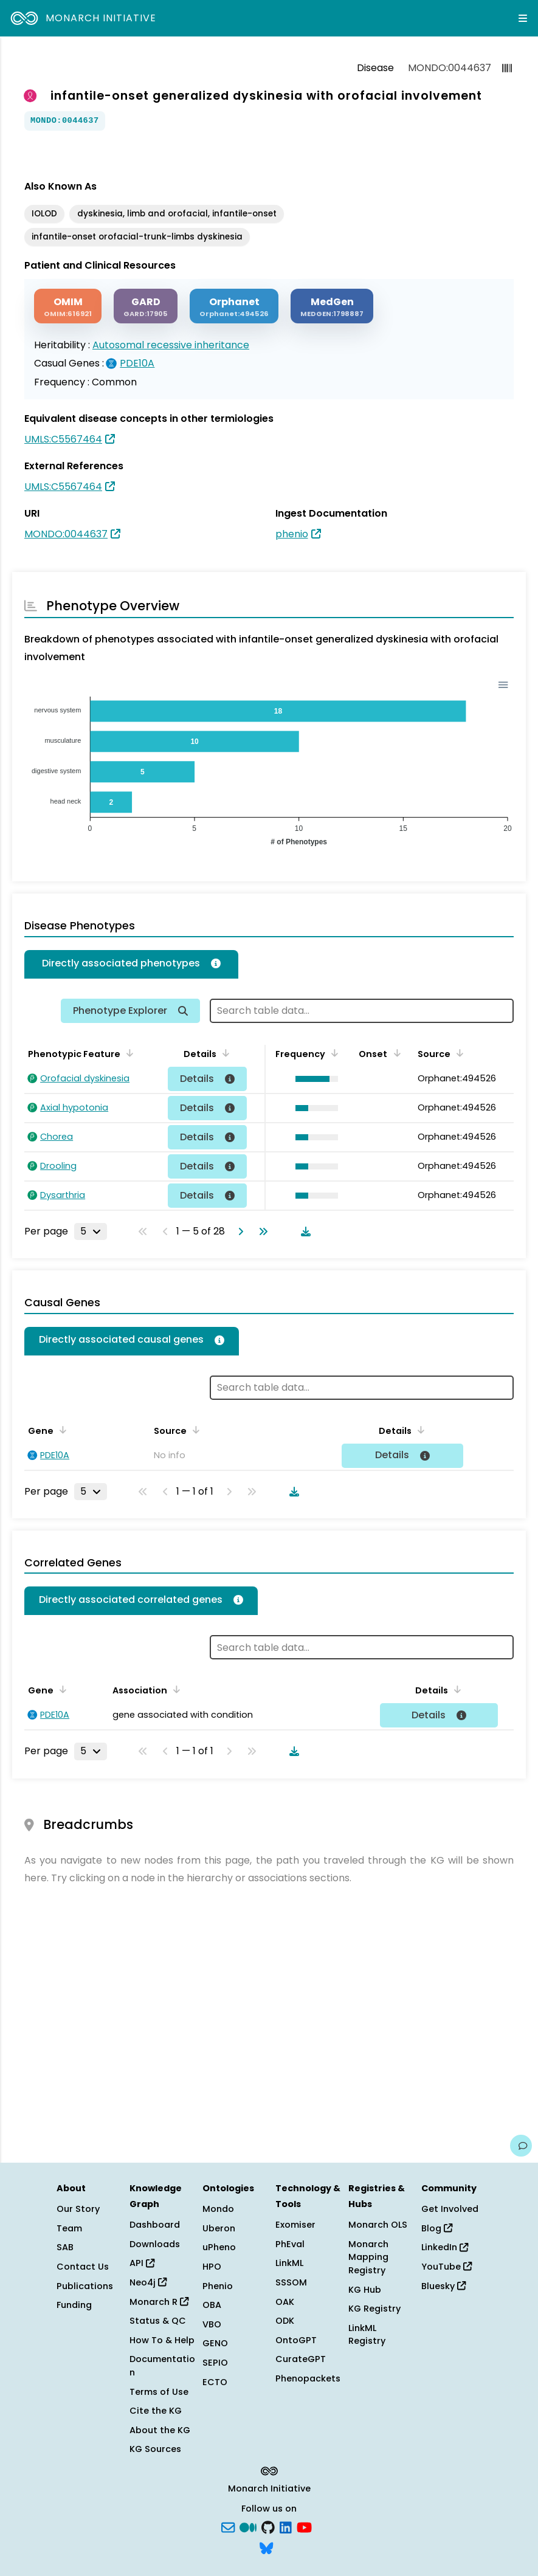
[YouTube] (304, 2526)
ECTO (214, 2382)
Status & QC (157, 2321)
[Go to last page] (261, 1231)
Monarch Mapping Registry (368, 2257)
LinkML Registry (366, 2334)
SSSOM (291, 2282)
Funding (74, 2305)
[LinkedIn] (286, 2526)
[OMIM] (68, 306)
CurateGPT (300, 2359)
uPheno (219, 2247)
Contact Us (83, 2267)
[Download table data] (303, 1231)
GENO (215, 2343)
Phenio (217, 2286)
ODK (284, 2321)
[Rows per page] (90, 1231)
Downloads (154, 2244)
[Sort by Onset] (394, 1053)
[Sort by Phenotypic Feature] (127, 1053)
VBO (211, 2324)
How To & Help (162, 2340)
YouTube (446, 2267)
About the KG (159, 2430)
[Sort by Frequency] (332, 1053)
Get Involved (449, 2209)
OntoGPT (296, 2340)
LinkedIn (444, 2247)
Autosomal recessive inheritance (170, 345)
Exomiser (295, 2225)
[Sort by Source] (457, 1053)
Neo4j (148, 2282)
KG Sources (155, 2449)
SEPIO (215, 2363)
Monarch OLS (377, 2225)
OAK (284, 2302)
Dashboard (154, 2225)
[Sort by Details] (223, 1053)
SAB (65, 2247)
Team (69, 2228)
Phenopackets (307, 2378)
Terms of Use (158, 2392)
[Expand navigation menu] (523, 18)
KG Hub (364, 2290)
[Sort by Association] (174, 1689)
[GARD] (146, 306)
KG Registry (374, 2308)
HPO (211, 2267)
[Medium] (248, 2526)
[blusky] (266, 2547)
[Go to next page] (238, 1231)
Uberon (218, 2228)
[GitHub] (268, 2526)
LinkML (289, 2263)
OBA (211, 2305)
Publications (85, 2286)
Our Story (78, 2209)
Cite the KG (155, 2411)
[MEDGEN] (332, 306)
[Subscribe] (228, 2526)
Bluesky (443, 2286)
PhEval (290, 2244)
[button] (313, 1079)
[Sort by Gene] (60, 1430)
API (141, 2263)
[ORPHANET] (234, 306)
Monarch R (158, 2302)
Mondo (218, 2209)
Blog (436, 2228)
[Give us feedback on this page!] (521, 2146)
